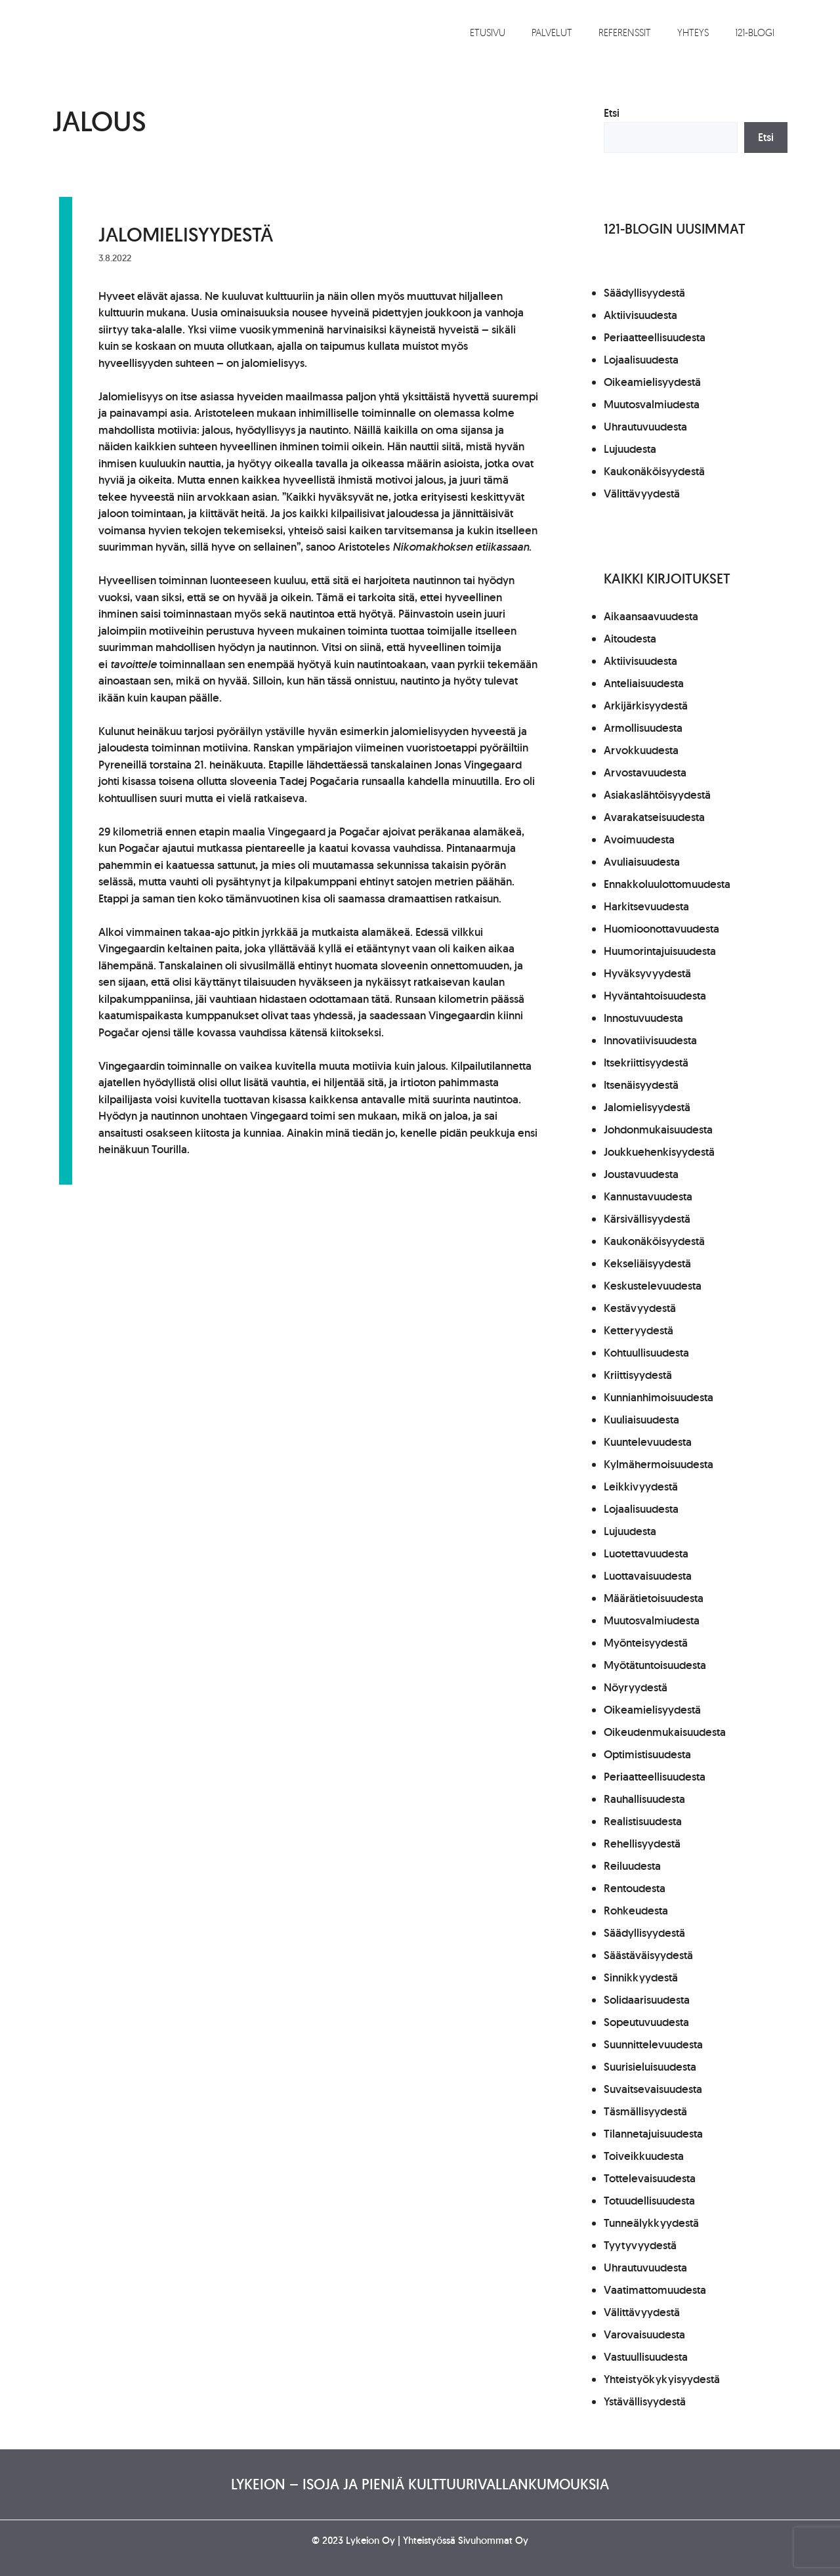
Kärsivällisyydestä (647, 1219)
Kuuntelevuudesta (648, 1442)
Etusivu (487, 32)
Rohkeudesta (636, 1910)
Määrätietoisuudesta (654, 1598)
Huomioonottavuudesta (661, 928)
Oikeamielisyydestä (652, 382)
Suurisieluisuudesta (650, 2066)
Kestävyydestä (640, 1308)
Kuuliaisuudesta (641, 1419)
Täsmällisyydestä (645, 2111)
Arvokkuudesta (641, 750)
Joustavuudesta (641, 1174)
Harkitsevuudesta (646, 906)
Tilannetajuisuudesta (653, 2133)
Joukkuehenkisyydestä (659, 1152)
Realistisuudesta (643, 1821)
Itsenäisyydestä (641, 1085)
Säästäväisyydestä (648, 1955)
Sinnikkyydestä (641, 1977)
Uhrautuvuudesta (645, 426)
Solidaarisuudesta (647, 2000)
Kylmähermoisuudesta (658, 1464)
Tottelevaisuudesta (650, 2178)
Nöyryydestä (635, 1687)
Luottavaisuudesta (648, 1576)
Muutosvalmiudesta (652, 404)
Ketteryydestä (638, 1330)
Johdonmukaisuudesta (658, 1129)
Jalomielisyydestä (185, 234)
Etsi (612, 113)
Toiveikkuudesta (644, 2156)
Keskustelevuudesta (653, 1285)
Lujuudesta (630, 449)
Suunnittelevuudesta (653, 2044)
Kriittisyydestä (638, 1375)
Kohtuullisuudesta (646, 1352)
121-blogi (754, 32)
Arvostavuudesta (645, 772)
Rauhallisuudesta (644, 1799)
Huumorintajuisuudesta (660, 951)
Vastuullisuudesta (646, 2357)
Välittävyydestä (642, 493)
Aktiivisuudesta (640, 315)
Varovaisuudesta (644, 2334)
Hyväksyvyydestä (647, 973)
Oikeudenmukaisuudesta (665, 1732)
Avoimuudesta (639, 839)
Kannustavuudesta (648, 1196)
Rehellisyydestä (642, 1843)
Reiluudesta (632, 1866)
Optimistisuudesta (647, 1754)
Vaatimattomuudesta (655, 2290)
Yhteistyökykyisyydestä (662, 2379)
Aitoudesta (630, 638)
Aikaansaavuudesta (651, 616)
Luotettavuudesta (646, 1553)
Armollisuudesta (643, 728)
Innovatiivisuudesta (650, 1040)
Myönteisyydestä (646, 1643)
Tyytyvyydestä (640, 2245)
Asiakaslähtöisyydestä (657, 795)
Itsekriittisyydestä (646, 1062)
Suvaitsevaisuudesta (653, 2089)
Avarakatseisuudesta (654, 817)
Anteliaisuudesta (644, 683)
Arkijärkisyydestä (646, 705)
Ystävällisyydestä (645, 2401)
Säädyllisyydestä (644, 292)
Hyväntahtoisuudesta (655, 995)
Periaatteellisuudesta (654, 337)
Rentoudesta (634, 1888)
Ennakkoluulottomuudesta (667, 884)
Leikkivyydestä (641, 1486)
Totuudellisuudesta (649, 2200)
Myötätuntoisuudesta (655, 1665)
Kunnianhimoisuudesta (658, 1397)
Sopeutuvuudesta (646, 2022)
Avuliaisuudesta (642, 862)
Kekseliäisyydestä (647, 1263)
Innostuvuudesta (643, 1018)
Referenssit (624, 32)
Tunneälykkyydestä (651, 2223)
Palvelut (552, 32)
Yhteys (693, 32)
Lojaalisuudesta (641, 359)
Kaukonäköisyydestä (654, 471)
